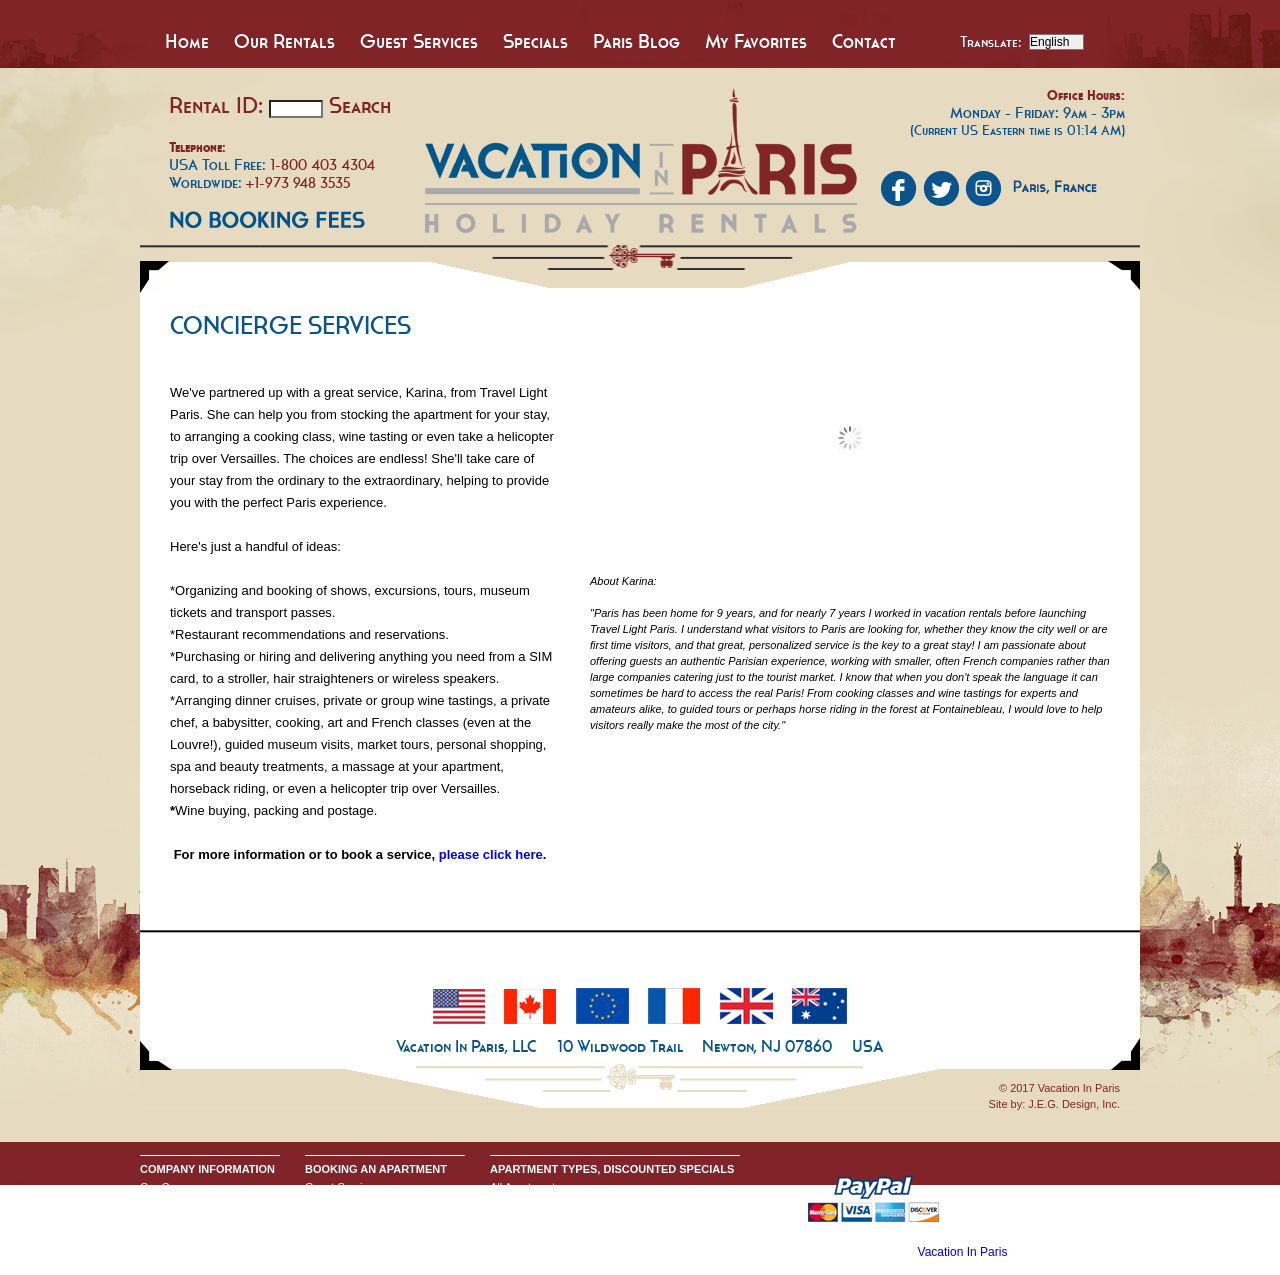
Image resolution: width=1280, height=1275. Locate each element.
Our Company (174, 1187)
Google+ (161, 1235)
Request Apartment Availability (379, 1219)
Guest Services (419, 41)
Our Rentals (284, 41)
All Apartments (525, 1187)
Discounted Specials (540, 1251)
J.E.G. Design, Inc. (1074, 1104)
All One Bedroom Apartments (561, 1219)
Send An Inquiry (179, 1203)
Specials (535, 41)
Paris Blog (636, 41)
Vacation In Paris (963, 1252)
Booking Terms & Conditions (374, 1203)
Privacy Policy (174, 1219)
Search (360, 105)
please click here (491, 854)
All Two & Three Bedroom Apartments (582, 1235)
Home (187, 41)
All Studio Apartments (542, 1203)
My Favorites (756, 41)
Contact (864, 41)
